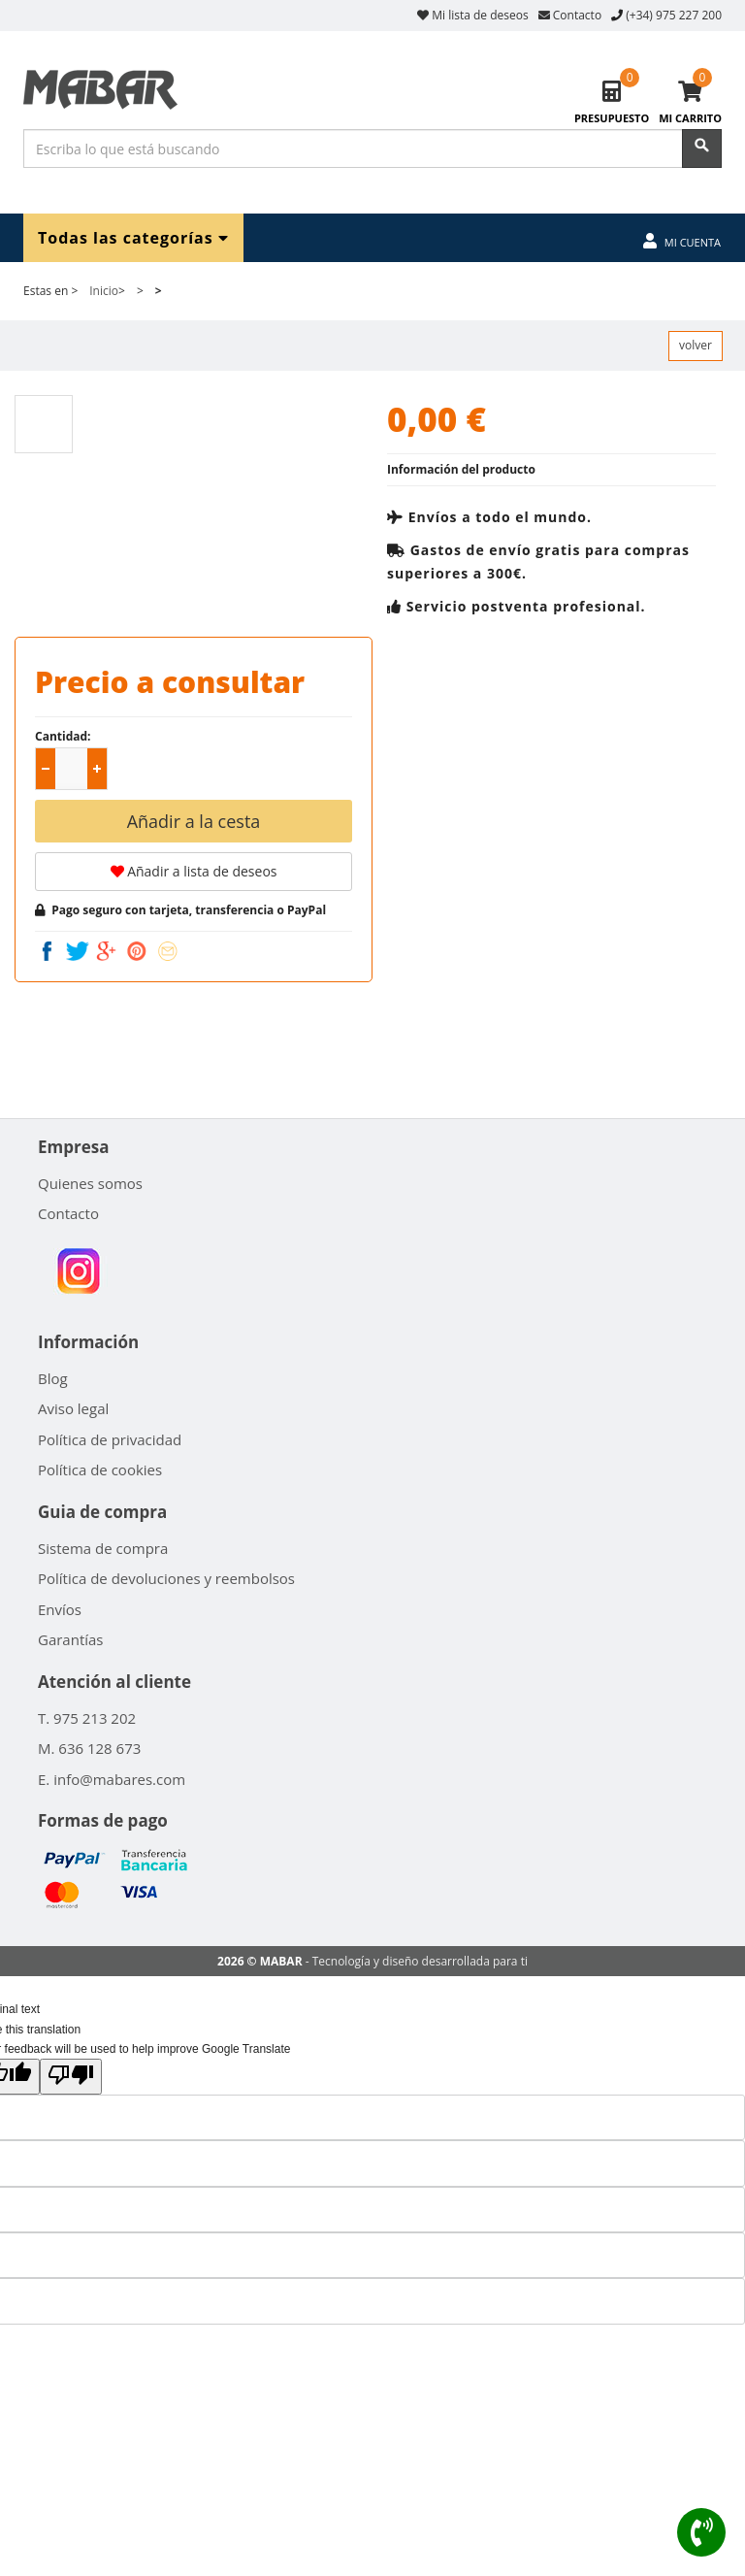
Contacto (569, 15)
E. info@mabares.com (111, 1779)
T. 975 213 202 (87, 1718)
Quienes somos (90, 1183)
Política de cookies (100, 1469)
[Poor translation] (71, 2076)
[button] (97, 768)
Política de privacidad (109, 1439)
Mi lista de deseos (473, 15)
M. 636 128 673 (89, 1748)
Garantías (71, 1639)
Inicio (103, 290)
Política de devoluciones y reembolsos (166, 1578)
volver (695, 345)
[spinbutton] (74, 769)
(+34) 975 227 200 (674, 15)
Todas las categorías (133, 237)
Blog (53, 1378)
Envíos (59, 1609)
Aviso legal (73, 1408)
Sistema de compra (103, 1548)
